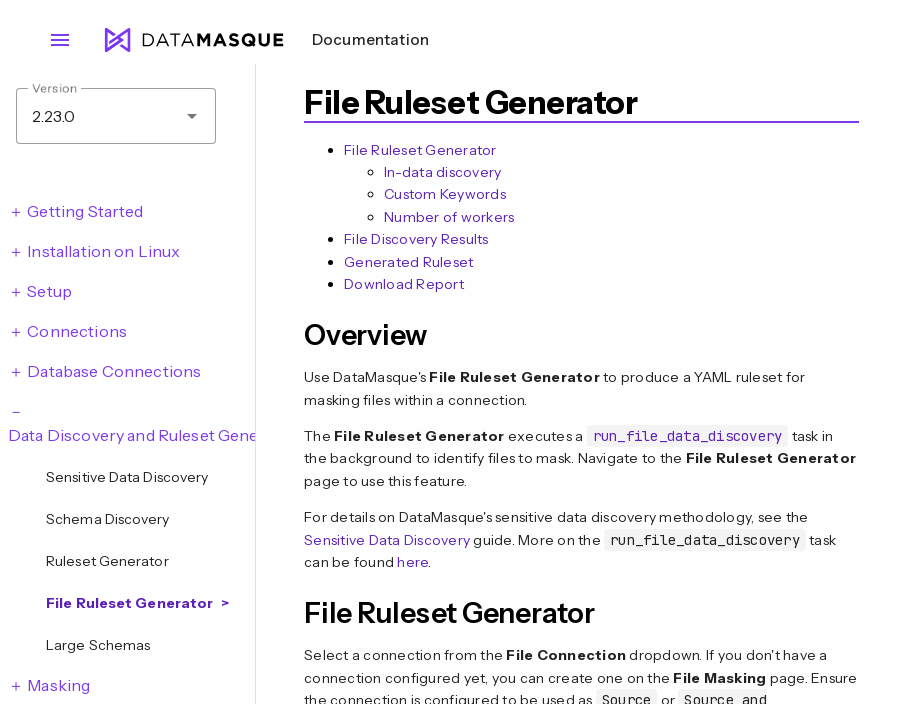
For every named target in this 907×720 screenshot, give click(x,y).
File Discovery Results (416, 239)
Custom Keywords (445, 194)
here (412, 562)
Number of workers (449, 217)
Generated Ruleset (408, 262)
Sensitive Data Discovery (387, 540)
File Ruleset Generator (420, 150)
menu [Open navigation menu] (60, 40)
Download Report (404, 284)
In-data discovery (442, 172)
